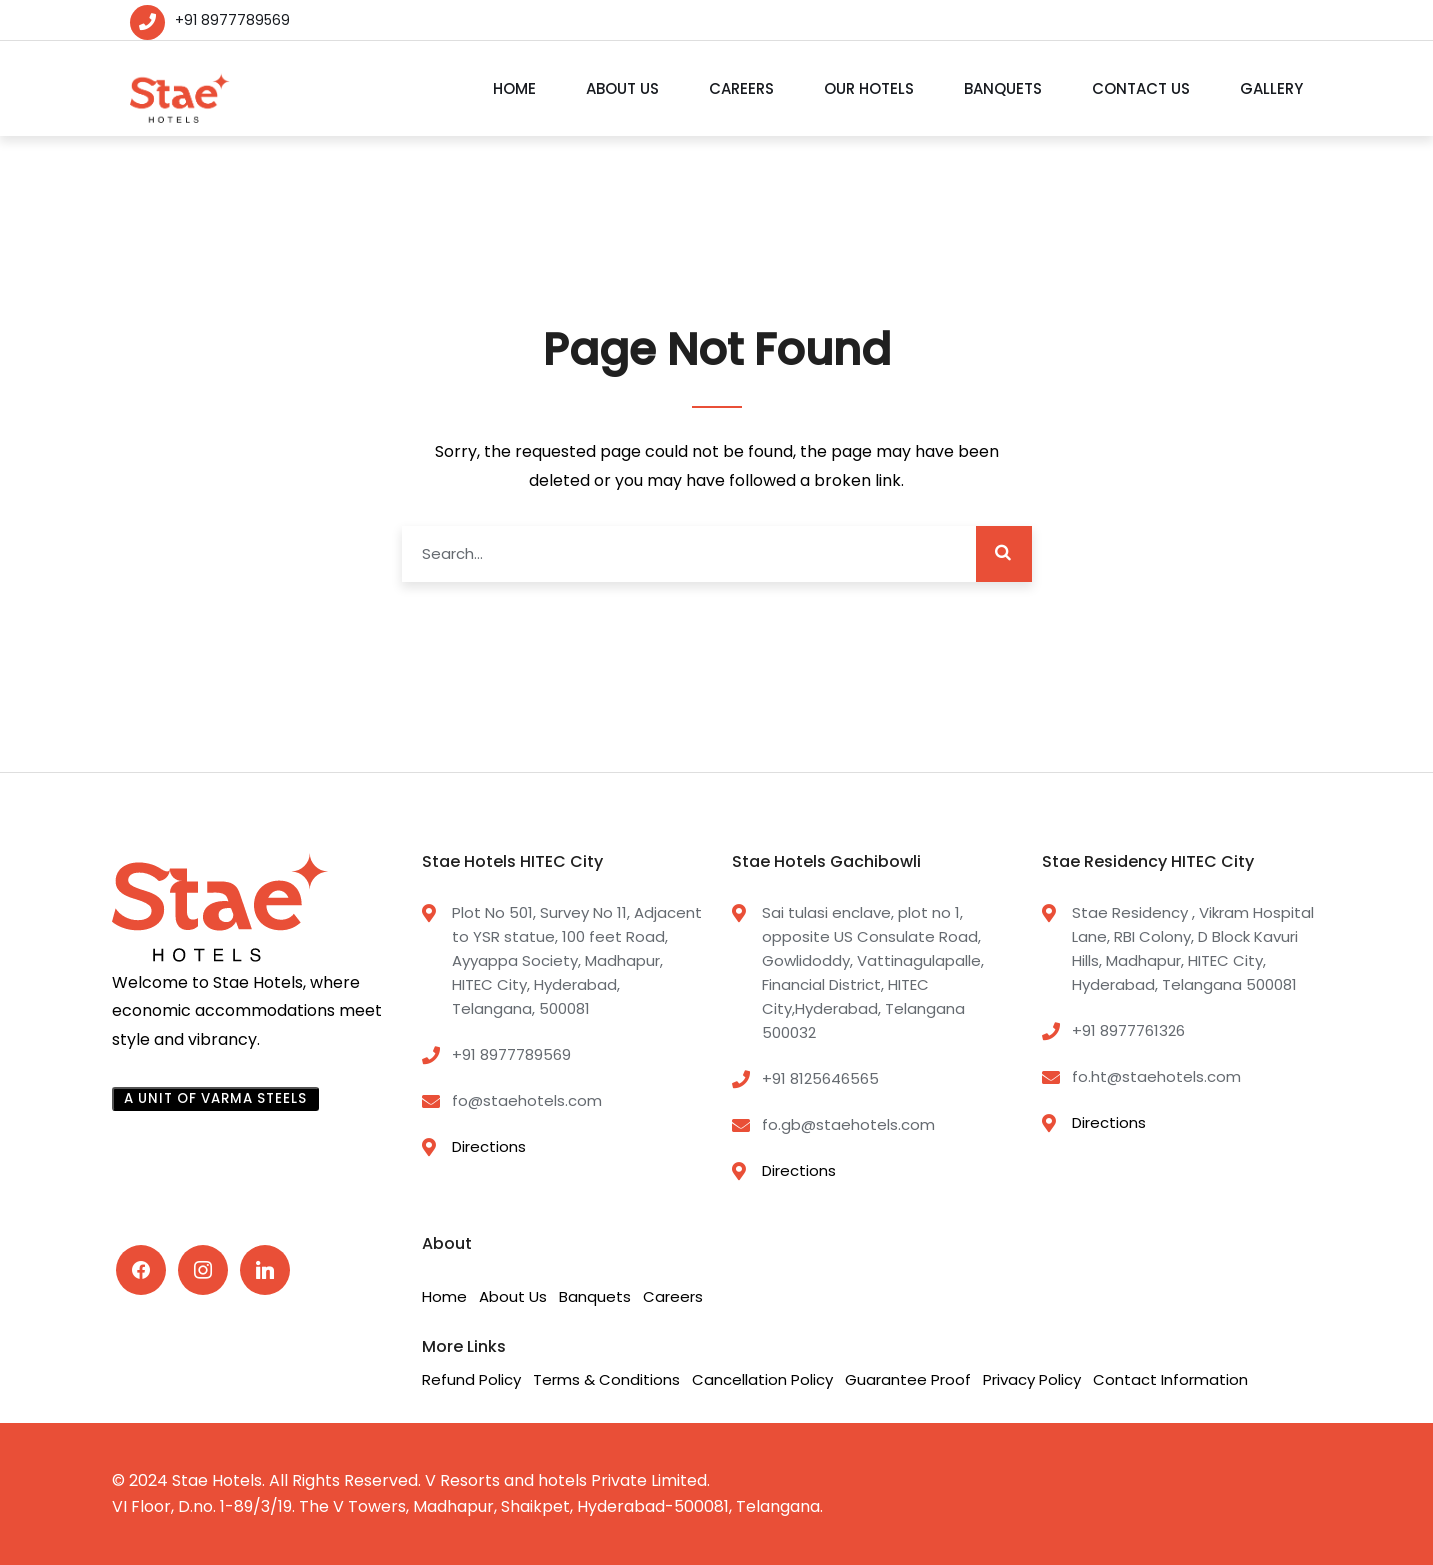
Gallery (1271, 88)
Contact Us (1141, 88)
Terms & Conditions (606, 1379)
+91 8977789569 (232, 20)
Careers (741, 88)
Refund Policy (471, 1379)
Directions (489, 1146)
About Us (622, 88)
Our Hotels (869, 88)
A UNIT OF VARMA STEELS (215, 1098)
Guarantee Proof (908, 1379)
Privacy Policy (1032, 1379)
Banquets (1003, 88)
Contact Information (1170, 1379)
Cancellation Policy (762, 1379)
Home (514, 88)
